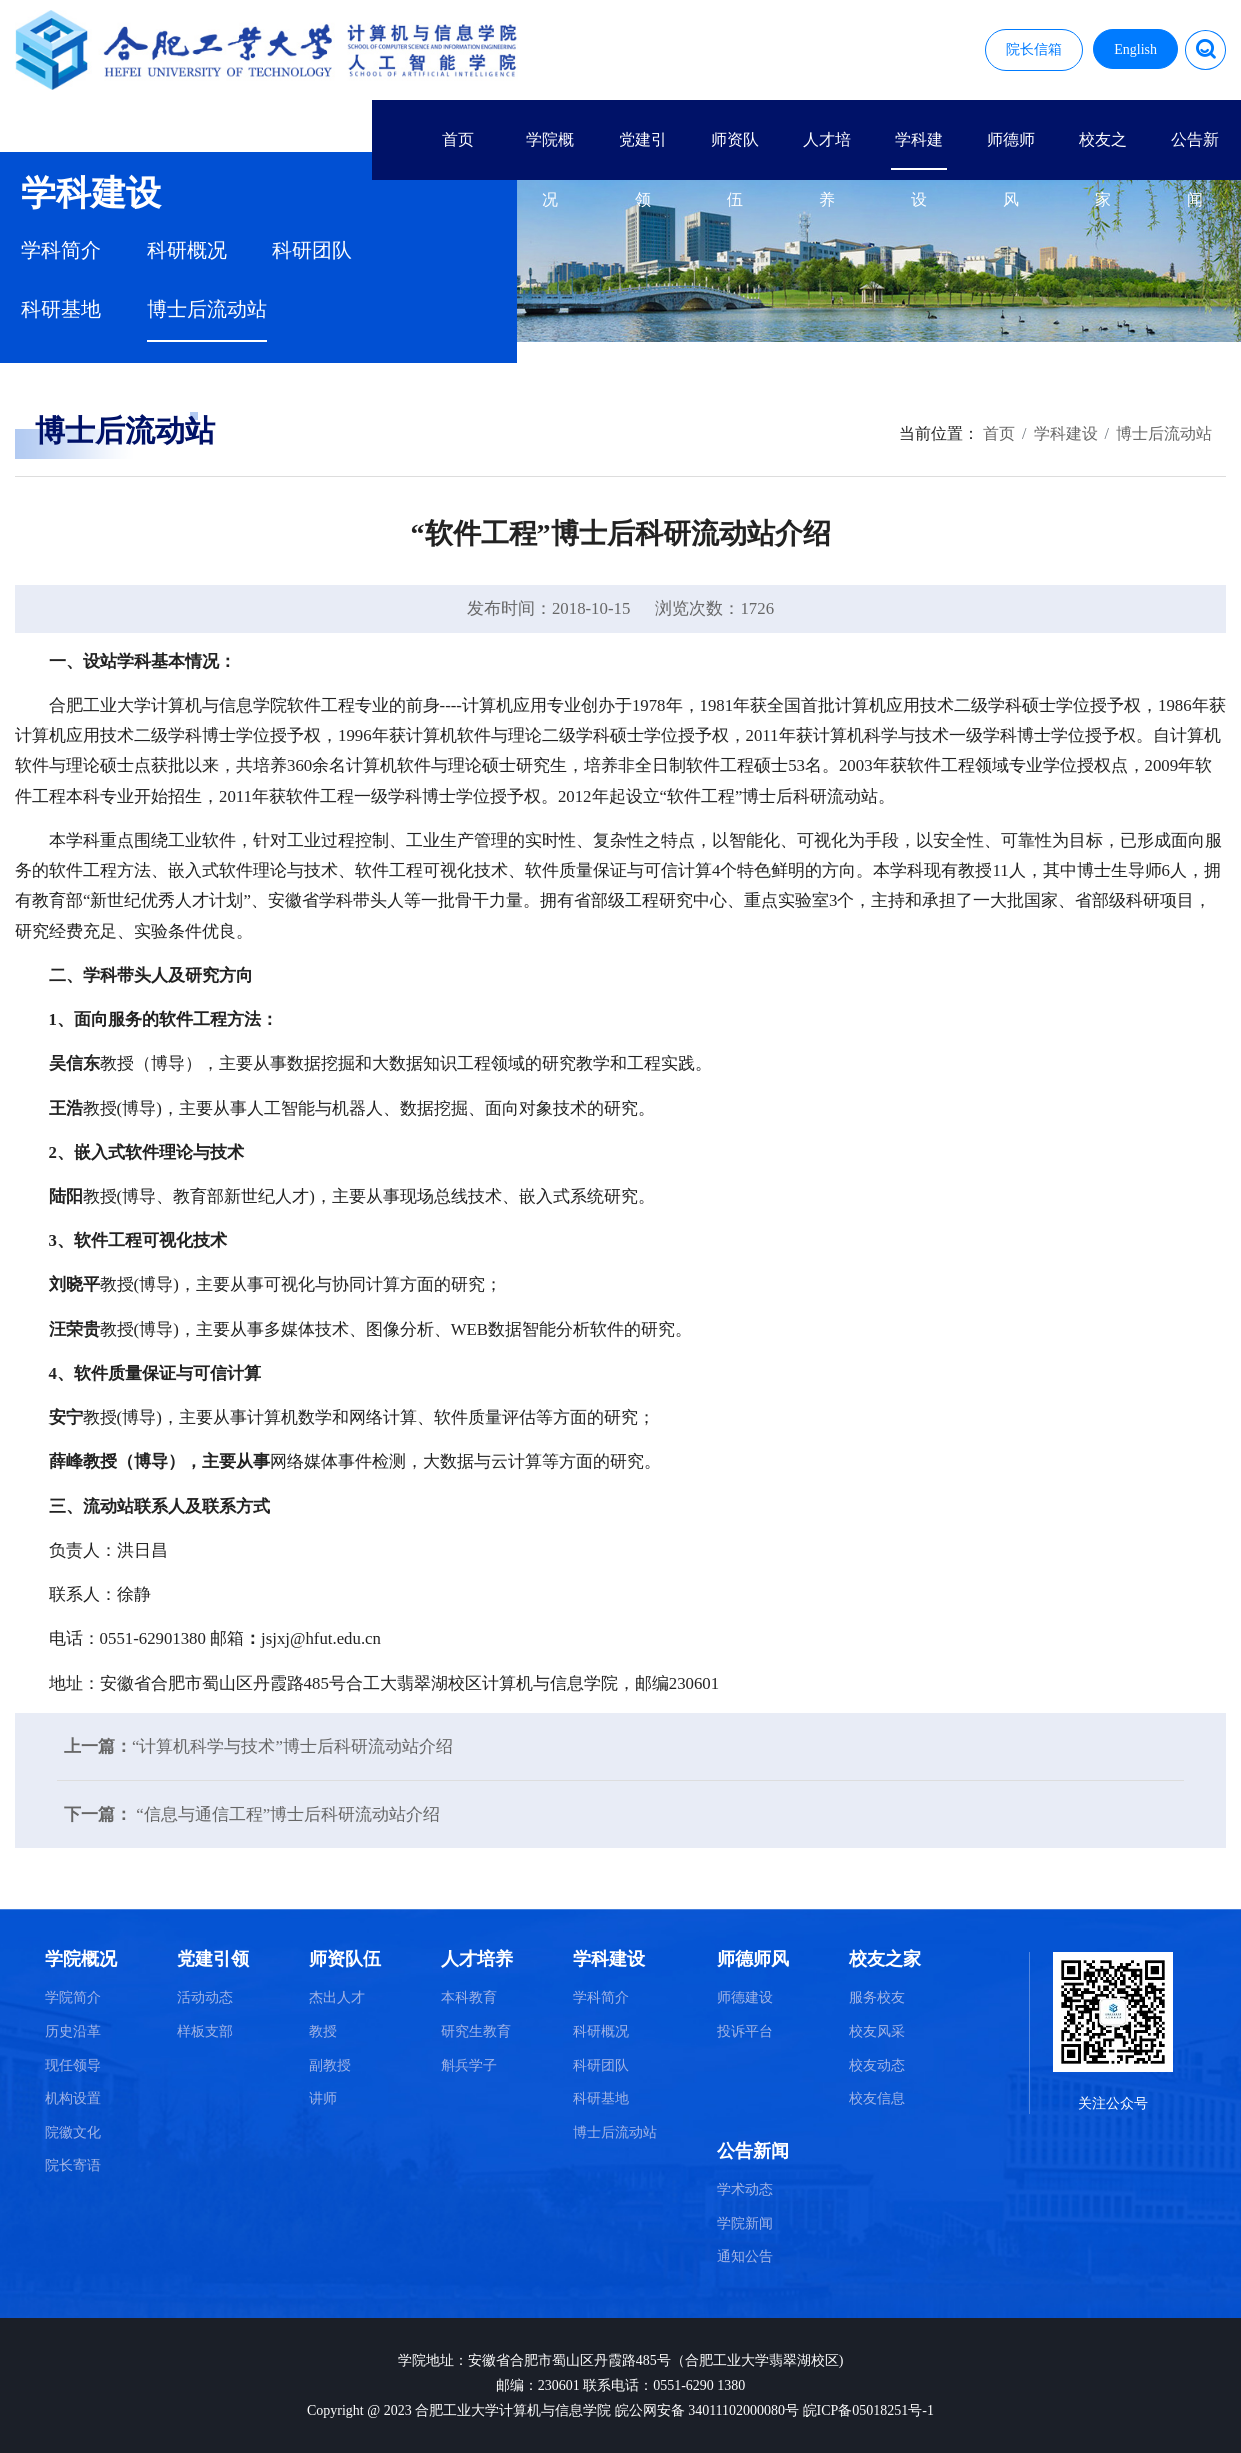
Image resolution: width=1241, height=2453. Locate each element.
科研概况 (187, 250)
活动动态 (205, 1997)
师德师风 (1011, 150)
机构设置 (73, 2098)
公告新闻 (1195, 150)
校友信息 (877, 2098)
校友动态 (877, 2065)
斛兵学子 (469, 2065)
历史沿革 (73, 2031)
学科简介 (61, 250)
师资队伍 (735, 150)
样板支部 (205, 2031)
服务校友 (877, 1997)
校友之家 (1103, 150)
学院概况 (550, 150)
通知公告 (745, 2256)
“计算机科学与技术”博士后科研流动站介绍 (292, 1746)
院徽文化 (73, 2132)
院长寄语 (73, 2165)
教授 (323, 2031)
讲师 (323, 2098)
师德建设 (745, 1997)
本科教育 (469, 1997)
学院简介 (73, 1997)
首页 (458, 139)
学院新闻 (745, 2223)
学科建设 (919, 150)
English (1135, 49)
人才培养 (827, 150)
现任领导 (73, 2065)
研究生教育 (476, 2031)
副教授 (330, 2065)
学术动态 (745, 2189)
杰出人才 (337, 1997)
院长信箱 (1034, 49)
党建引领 (643, 150)
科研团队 (312, 250)
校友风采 (877, 2031)
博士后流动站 (207, 309)
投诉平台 (745, 2031)
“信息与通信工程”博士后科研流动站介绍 (286, 1814)
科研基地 (61, 309)
